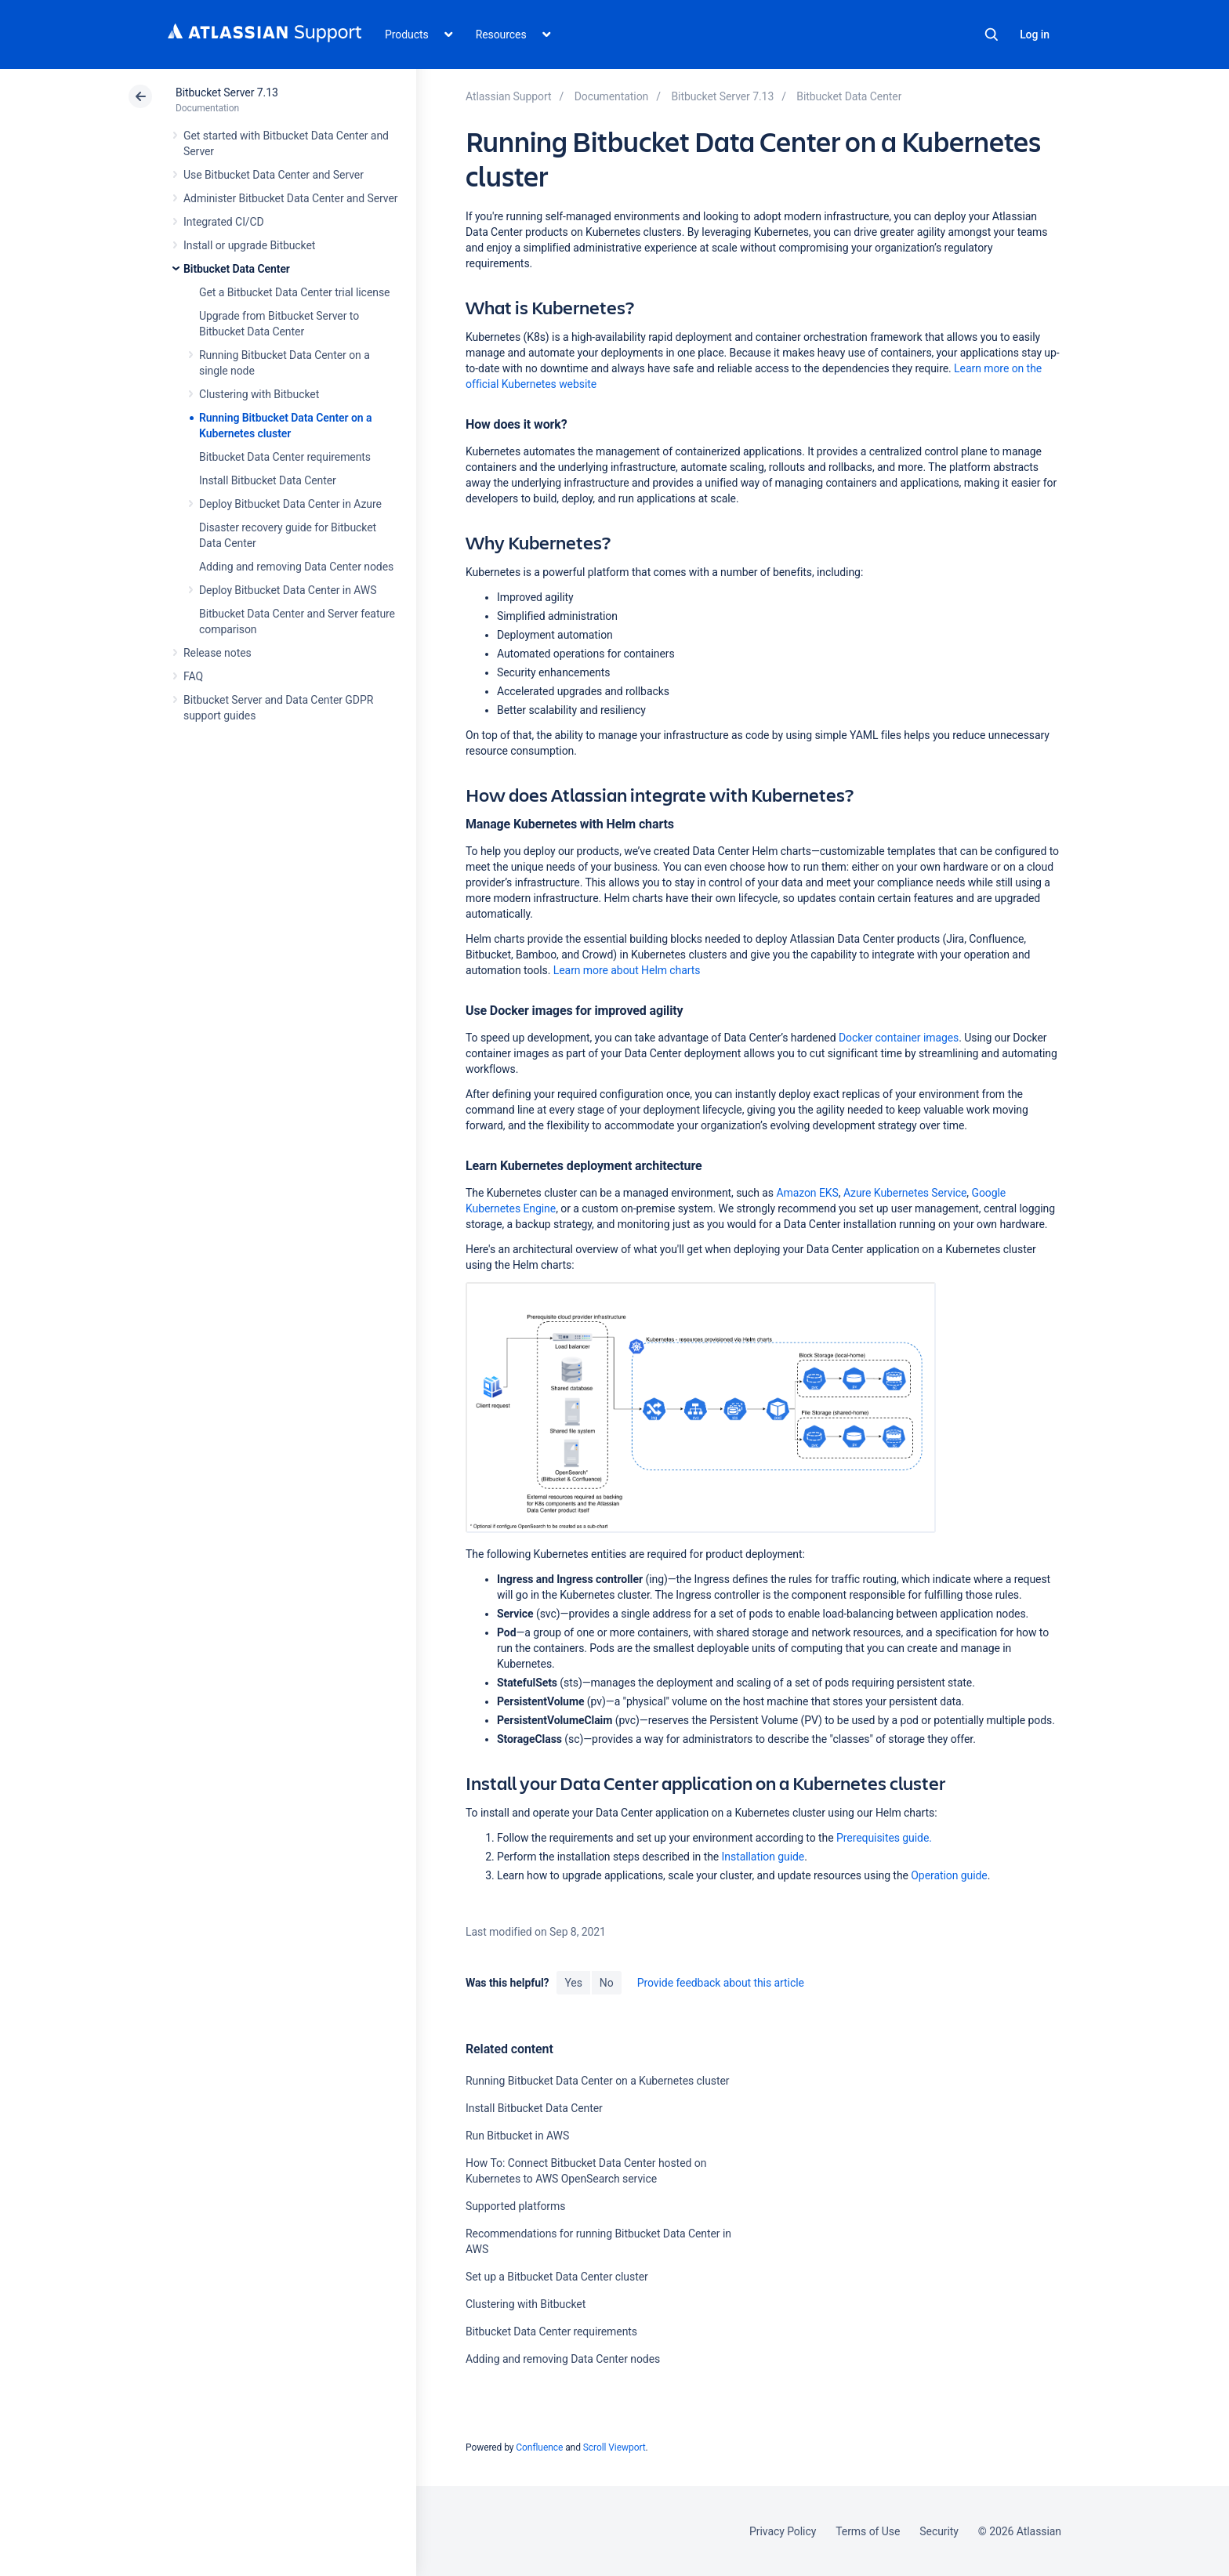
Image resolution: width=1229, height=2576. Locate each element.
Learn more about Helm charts (627, 970)
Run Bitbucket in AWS (517, 2135)
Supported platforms (515, 2206)
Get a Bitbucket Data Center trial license (294, 292)
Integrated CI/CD (223, 222)
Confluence (539, 2447)
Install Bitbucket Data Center (267, 480)
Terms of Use (868, 2531)
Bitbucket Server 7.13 (227, 92)
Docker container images (899, 1037)
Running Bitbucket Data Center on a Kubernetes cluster (598, 2080)
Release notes (217, 653)
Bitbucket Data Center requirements (285, 457)
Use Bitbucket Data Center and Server (273, 174)
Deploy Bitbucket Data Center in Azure (290, 504)
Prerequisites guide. (884, 1837)
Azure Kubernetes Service (904, 1193)
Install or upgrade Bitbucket (249, 245)
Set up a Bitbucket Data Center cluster (557, 2276)
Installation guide (763, 1856)
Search (991, 34)
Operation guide (949, 1875)
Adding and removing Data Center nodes (296, 566)
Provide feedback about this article (720, 1982)
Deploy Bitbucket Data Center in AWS (287, 590)
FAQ (193, 676)
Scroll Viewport (614, 2447)
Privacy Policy (782, 2531)
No (607, 1982)
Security (939, 2531)
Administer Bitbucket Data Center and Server (290, 198)
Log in (1035, 34)
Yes (573, 1982)
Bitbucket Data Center (236, 269)
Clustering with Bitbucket (259, 394)
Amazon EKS (807, 1193)
